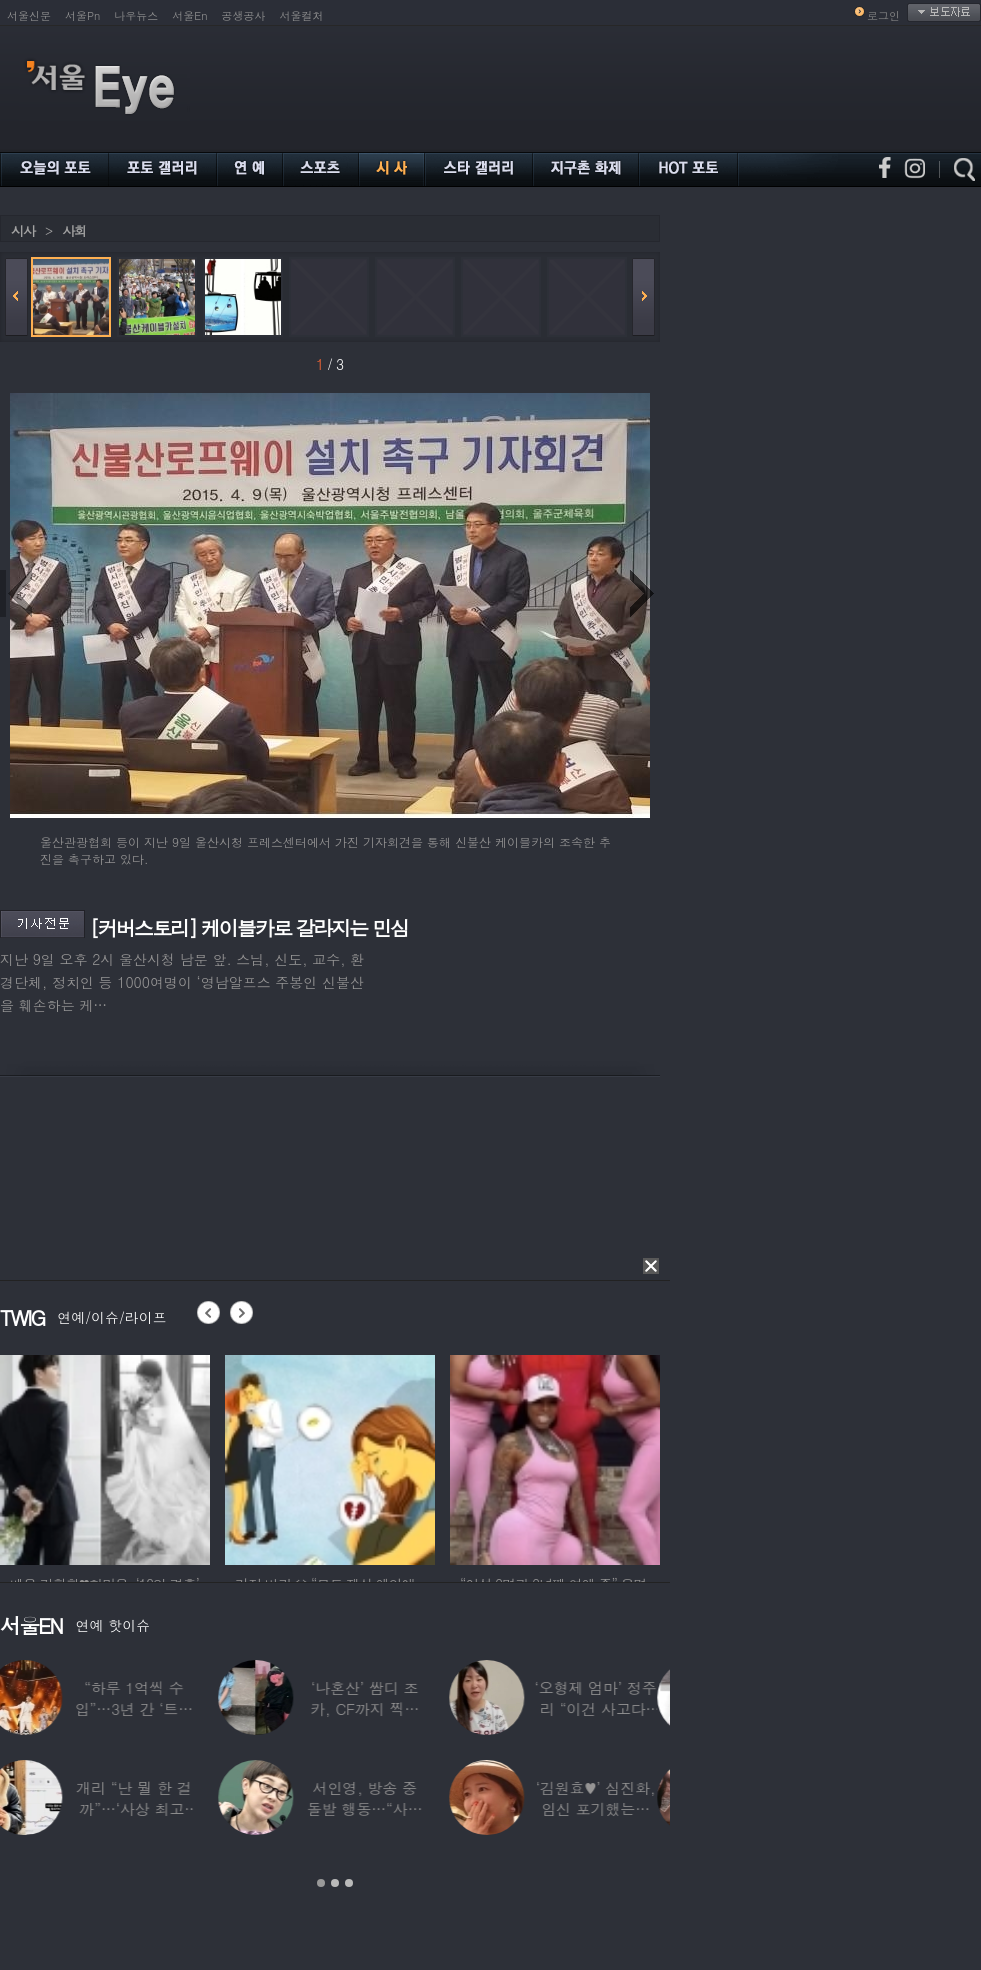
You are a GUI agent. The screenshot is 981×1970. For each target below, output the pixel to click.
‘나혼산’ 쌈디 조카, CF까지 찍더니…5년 (377, 1708)
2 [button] (335, 1883)
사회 (74, 230)
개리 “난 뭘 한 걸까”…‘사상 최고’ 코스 (146, 1808)
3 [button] (349, 1883)
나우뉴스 (136, 15)
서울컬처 (302, 15)
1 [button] (321, 1883)
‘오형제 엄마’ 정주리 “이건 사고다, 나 (608, 1708)
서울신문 (29, 15)
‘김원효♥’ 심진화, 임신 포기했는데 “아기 (609, 1808)
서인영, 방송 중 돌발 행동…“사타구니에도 (378, 1808)
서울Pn (82, 15)
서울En (189, 15)
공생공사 (244, 15)
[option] (105, 1457)
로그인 (883, 15)
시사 (23, 230)
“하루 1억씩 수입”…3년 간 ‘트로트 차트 (146, 1708)
